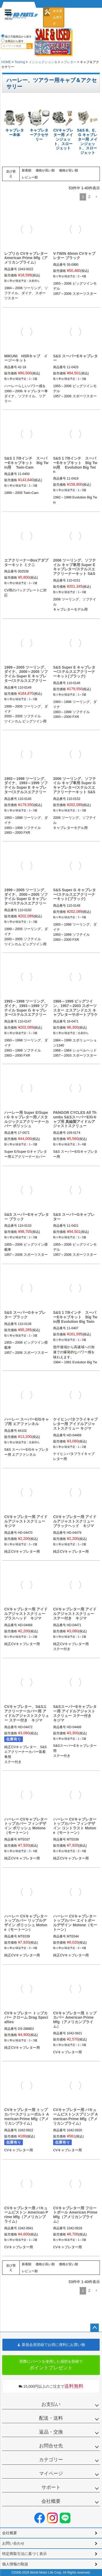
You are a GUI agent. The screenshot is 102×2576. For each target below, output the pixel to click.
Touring (19, 62)
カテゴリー (51, 2459)
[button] (96, 197)
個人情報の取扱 (15, 2564)
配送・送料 (51, 2418)
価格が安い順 (68, 170)
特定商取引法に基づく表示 (24, 2554)
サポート (51, 2487)
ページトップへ (94, 2328)
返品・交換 (51, 2432)
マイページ (51, 2473)
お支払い (51, 2404)
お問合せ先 (51, 2445)
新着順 (26, 170)
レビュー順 (30, 177)
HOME (6, 62)
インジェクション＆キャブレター (52, 62)
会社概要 (51, 2501)
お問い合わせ (13, 2543)
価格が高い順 (45, 170)
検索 (29, 46)
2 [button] (89, 197)
